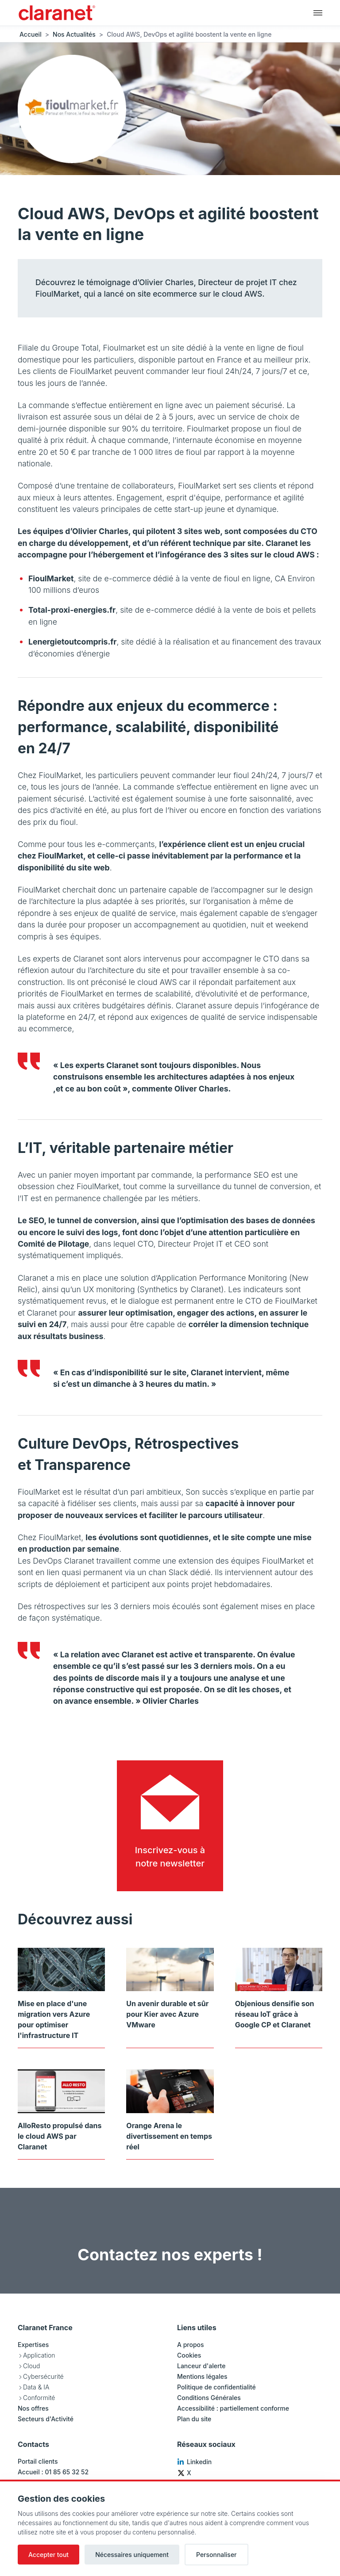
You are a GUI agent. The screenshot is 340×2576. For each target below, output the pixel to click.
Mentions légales (202, 2376)
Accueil (30, 34)
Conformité (39, 2397)
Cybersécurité (43, 2376)
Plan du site (194, 2419)
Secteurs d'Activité (45, 2419)
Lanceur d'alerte (201, 2366)
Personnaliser (216, 2554)
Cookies (189, 2355)
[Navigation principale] (317, 12)
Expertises (33, 2344)
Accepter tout (48, 2554)
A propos (190, 2344)
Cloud (31, 2366)
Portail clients (38, 2461)
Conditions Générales (209, 2397)
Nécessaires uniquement (132, 2554)
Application (39, 2355)
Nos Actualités (74, 34)
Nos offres (33, 2408)
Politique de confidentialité (216, 2387)
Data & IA (36, 2387)
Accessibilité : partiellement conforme (233, 2408)
